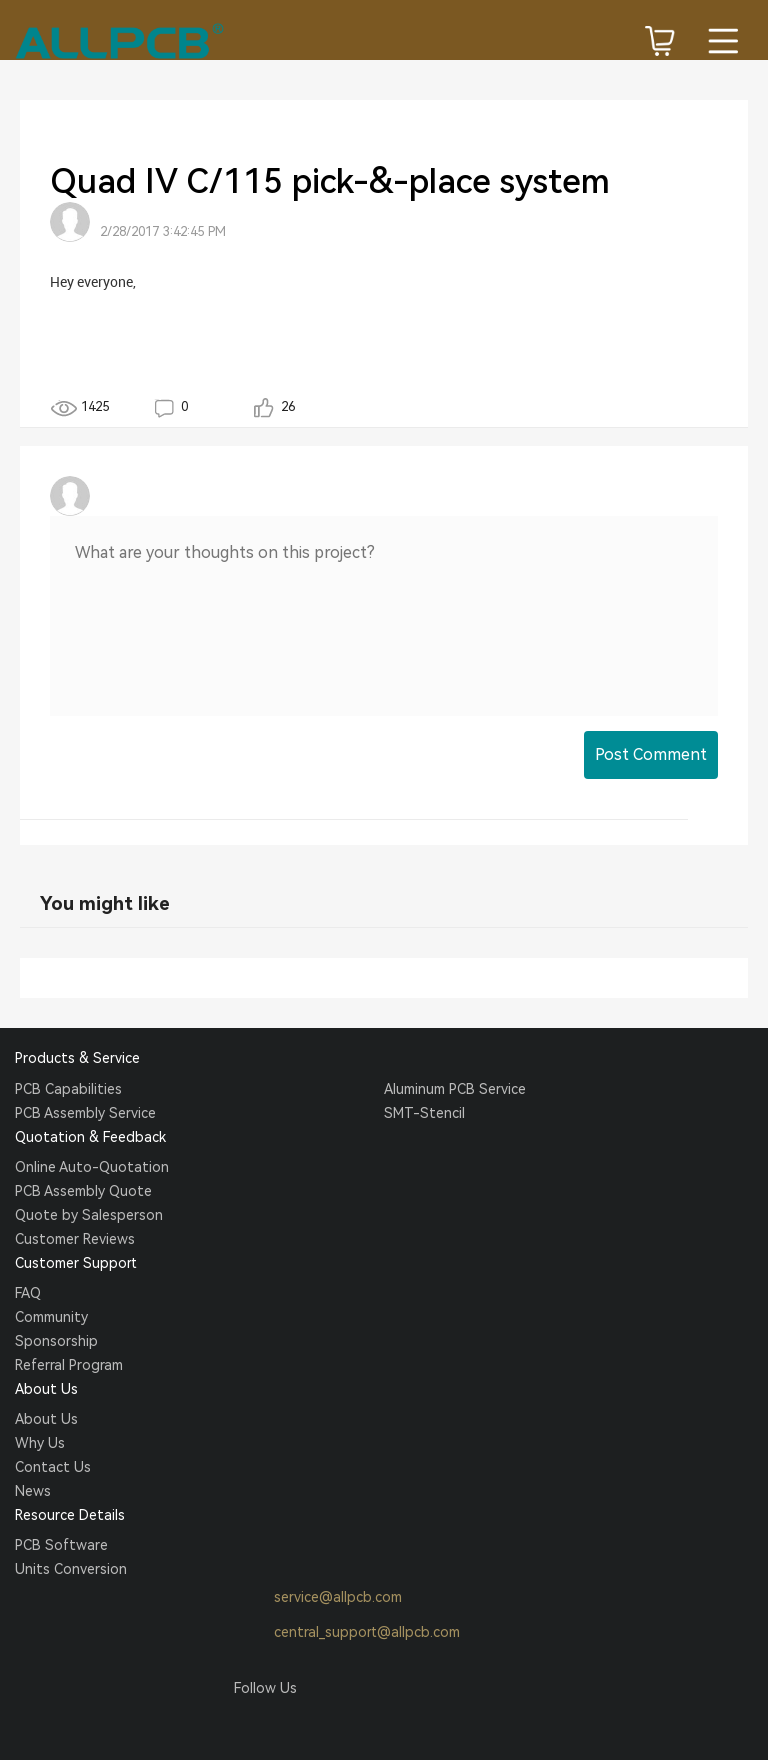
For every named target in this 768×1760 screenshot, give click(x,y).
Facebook (249, 1726)
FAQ (28, 1293)
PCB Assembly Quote (83, 1191)
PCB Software (61, 1545)
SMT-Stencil (424, 1113)
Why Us (40, 1443)
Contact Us (53, 1467)
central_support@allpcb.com (347, 1633)
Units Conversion (71, 1569)
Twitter (287, 1726)
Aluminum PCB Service (455, 1089)
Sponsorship (56, 1341)
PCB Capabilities (68, 1089)
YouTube (363, 1726)
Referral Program (69, 1365)
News (33, 1491)
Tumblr (325, 1726)
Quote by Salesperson (89, 1215)
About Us (46, 1419)
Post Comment (651, 754)
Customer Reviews (75, 1239)
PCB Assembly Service (85, 1113)
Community (51, 1317)
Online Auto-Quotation (92, 1167)
